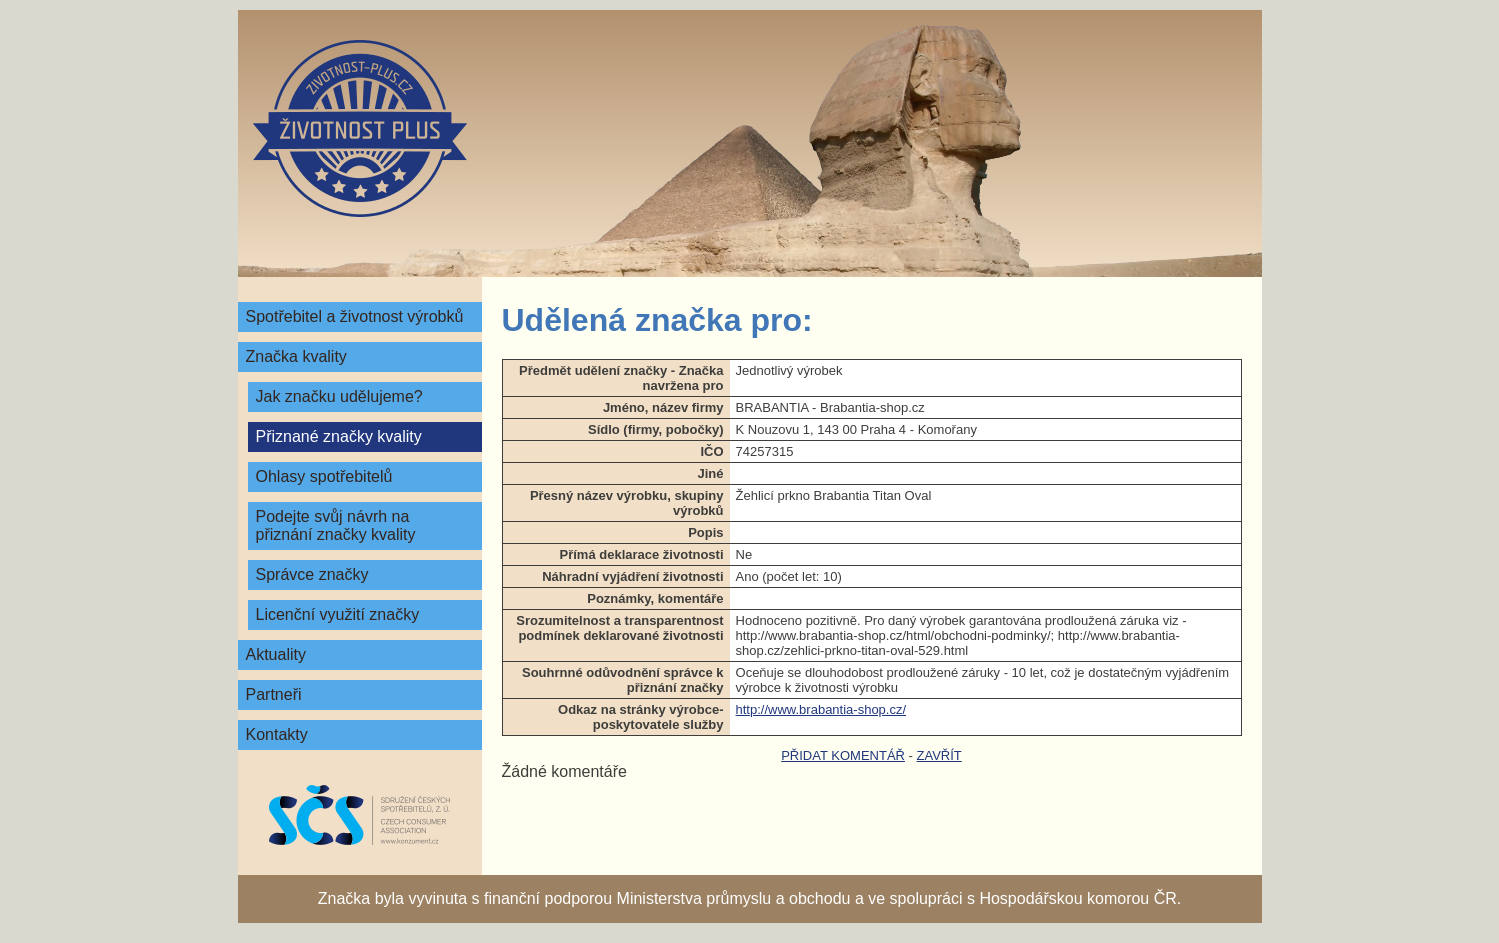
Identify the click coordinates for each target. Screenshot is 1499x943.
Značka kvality (296, 356)
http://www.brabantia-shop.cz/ (821, 709)
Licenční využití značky (338, 614)
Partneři (274, 694)
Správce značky (312, 574)
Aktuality (276, 654)
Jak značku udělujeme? (339, 396)
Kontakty (277, 734)
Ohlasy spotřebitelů (324, 476)
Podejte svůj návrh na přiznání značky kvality (336, 525)
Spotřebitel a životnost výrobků (355, 316)
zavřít (939, 755)
